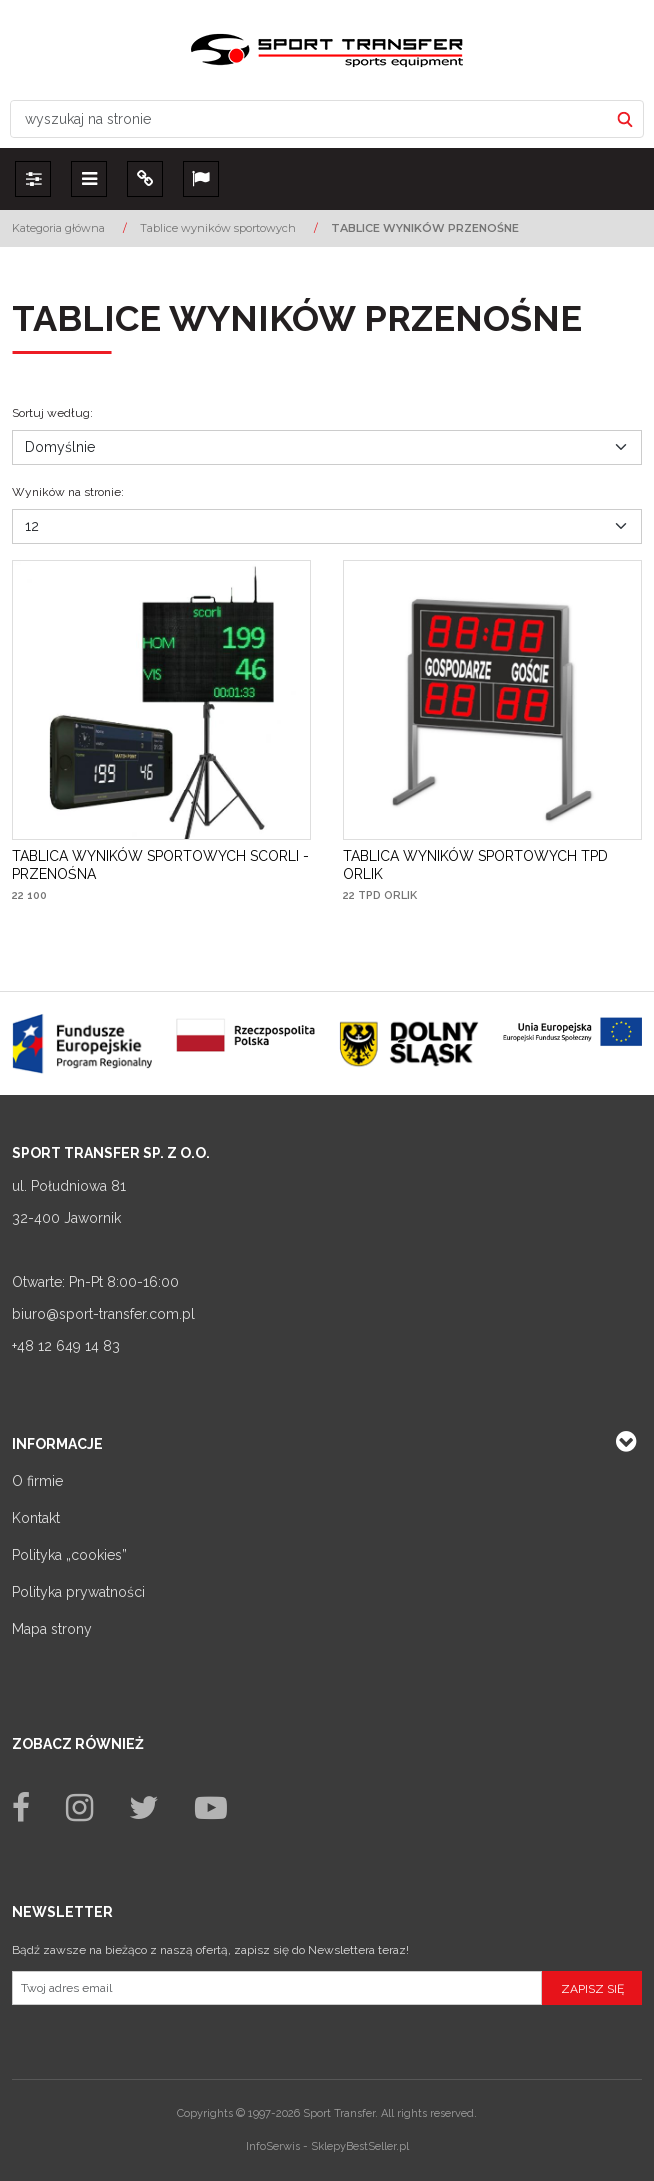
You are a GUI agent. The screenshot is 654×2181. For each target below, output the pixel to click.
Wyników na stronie (68, 492)
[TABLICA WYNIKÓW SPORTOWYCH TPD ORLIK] (492, 865)
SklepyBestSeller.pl (360, 2146)
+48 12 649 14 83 (66, 1346)
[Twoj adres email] (277, 1988)
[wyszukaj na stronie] (309, 119)
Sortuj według (52, 413)
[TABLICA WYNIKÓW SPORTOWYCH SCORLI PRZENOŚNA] (161, 865)
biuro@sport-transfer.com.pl (103, 1314)
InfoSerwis (273, 2146)
